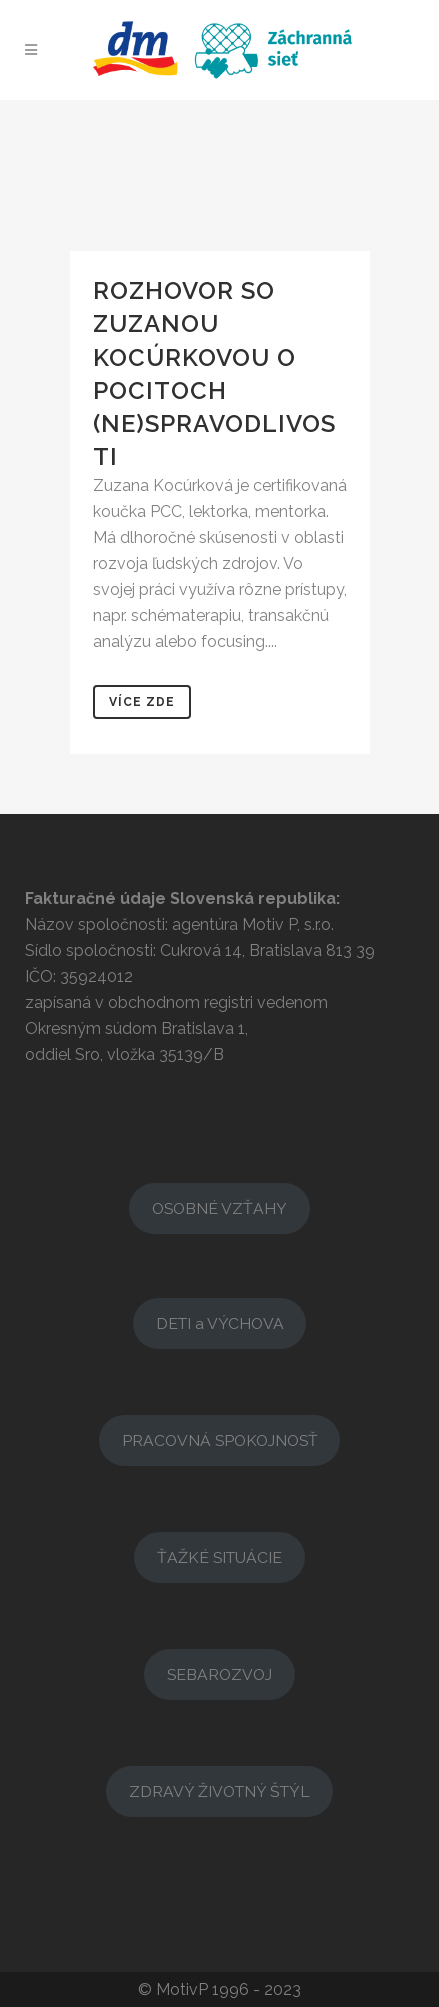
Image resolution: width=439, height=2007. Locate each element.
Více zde (142, 702)
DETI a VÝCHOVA (220, 1323)
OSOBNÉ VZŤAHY (219, 1208)
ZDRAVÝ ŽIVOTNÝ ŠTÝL (219, 1791)
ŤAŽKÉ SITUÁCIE (219, 1557)
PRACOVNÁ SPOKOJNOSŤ (220, 1440)
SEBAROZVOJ (219, 1674)
